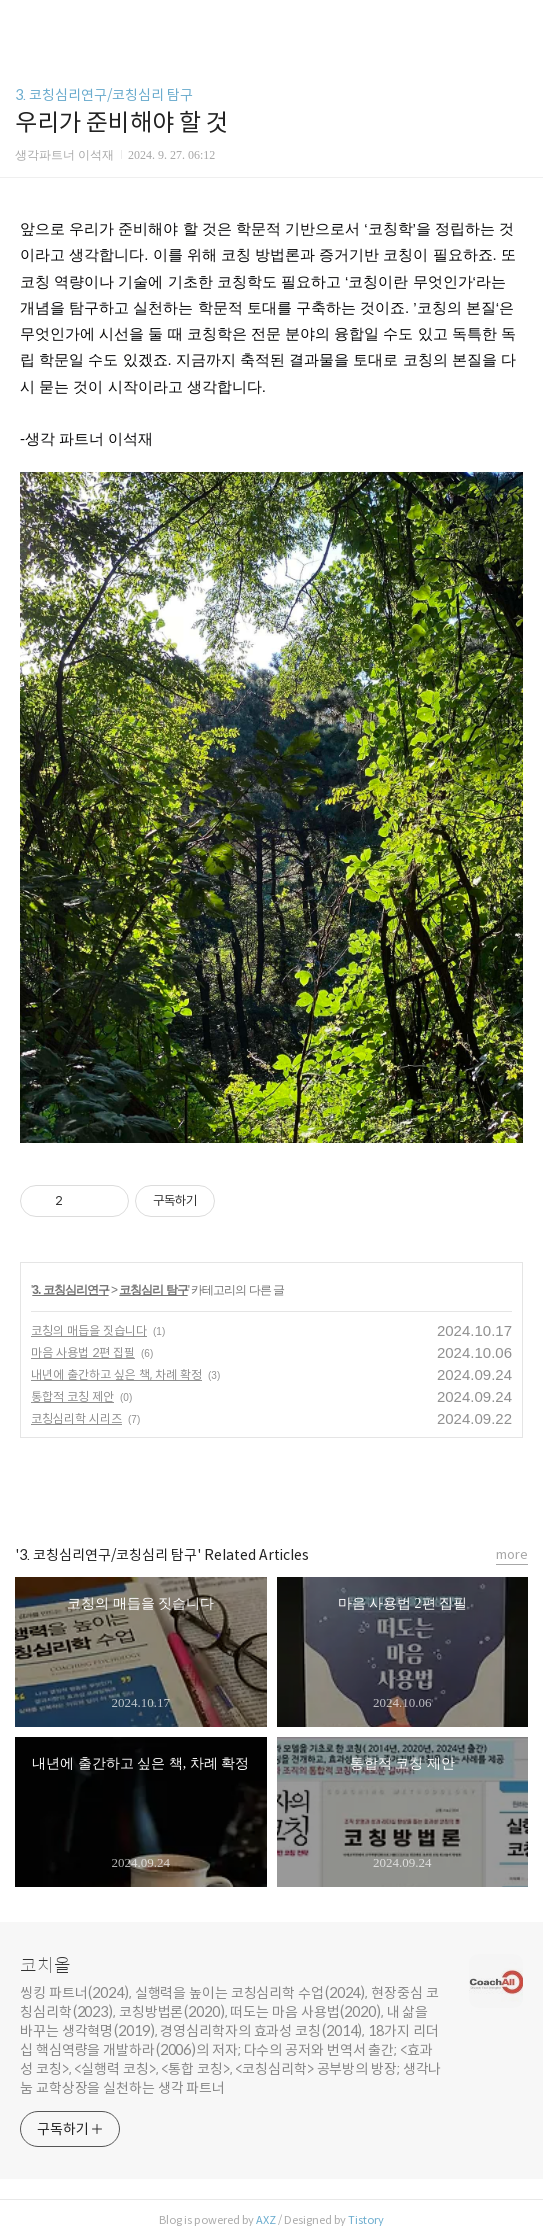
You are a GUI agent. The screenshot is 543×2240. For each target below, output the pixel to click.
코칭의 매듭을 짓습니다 (89, 1330)
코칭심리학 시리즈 (76, 1418)
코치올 (45, 1966)
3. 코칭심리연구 (70, 1290)
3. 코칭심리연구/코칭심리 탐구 (104, 95)
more (512, 1554)
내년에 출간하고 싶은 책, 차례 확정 (116, 1374)
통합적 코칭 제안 (72, 1396)
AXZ (266, 2220)
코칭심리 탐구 (153, 1290)
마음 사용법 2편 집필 (83, 1352)
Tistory (366, 2220)
